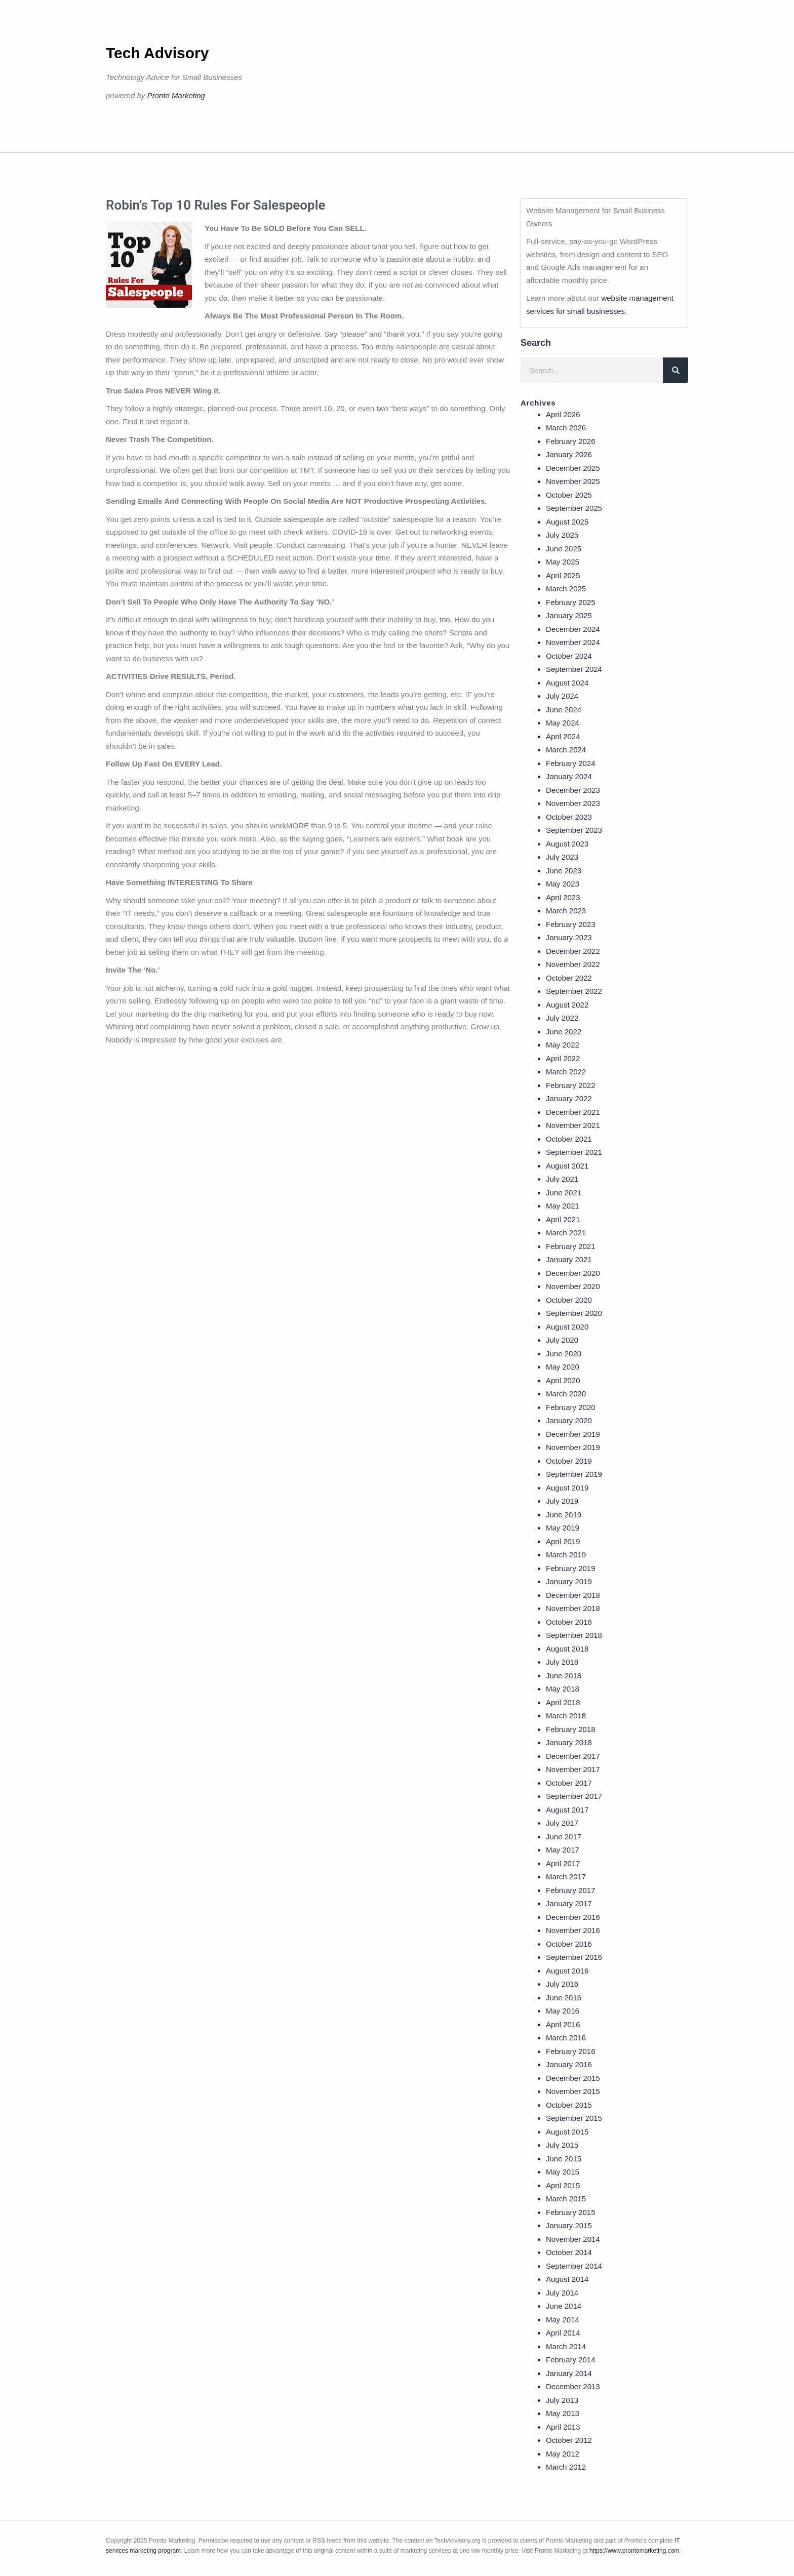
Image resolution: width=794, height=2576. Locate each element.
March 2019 (566, 1554)
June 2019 (563, 1514)
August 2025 (567, 521)
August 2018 (567, 1648)
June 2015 (563, 2158)
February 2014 (571, 2359)
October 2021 (569, 1139)
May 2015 (562, 2171)
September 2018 (574, 1635)
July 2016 (562, 1984)
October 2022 (569, 978)
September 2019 (574, 1474)
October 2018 (569, 1622)
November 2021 (573, 1125)
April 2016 (563, 2024)
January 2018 (569, 1742)
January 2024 (569, 776)
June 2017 (563, 1836)
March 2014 (566, 2346)
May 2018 (562, 1688)
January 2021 (569, 1259)
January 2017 (569, 1903)
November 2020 (573, 1286)
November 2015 (573, 2091)
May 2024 (562, 722)
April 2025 (563, 575)
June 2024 (563, 709)
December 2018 (573, 1595)
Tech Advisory (157, 53)
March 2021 (566, 1232)
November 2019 (573, 1447)
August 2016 (567, 1970)
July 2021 (562, 1179)
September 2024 (574, 669)
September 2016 (574, 1957)
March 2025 (566, 588)
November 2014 (573, 2239)
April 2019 (563, 1541)
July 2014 (562, 2292)
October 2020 (569, 1300)
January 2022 (569, 1098)
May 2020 (562, 1366)
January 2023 (569, 937)
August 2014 (567, 2279)
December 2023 (573, 790)
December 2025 (573, 468)
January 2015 (569, 2225)
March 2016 (566, 2037)
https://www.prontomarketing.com (634, 2550)
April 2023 (563, 897)
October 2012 (569, 2440)
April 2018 (563, 1702)
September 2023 (574, 830)
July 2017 (562, 1823)
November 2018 (573, 1608)
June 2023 (563, 870)
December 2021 (573, 1112)
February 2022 (571, 1085)
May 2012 (562, 2453)
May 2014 (562, 2319)
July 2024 (562, 696)
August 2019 (567, 1487)
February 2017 (571, 1890)
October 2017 (569, 1783)
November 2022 (573, 964)
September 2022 (574, 991)
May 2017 (562, 1849)
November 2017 (573, 1769)
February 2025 (571, 602)
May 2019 (562, 1527)
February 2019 (571, 1568)
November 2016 (573, 1930)
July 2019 (562, 1501)
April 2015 (563, 2185)
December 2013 (573, 2386)
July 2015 (562, 2145)
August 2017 (567, 1809)
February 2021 (571, 1246)
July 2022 (562, 1018)
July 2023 (562, 857)
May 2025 (562, 561)
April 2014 (563, 2332)
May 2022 (562, 1044)
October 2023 (569, 817)
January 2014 (569, 2373)
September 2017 (574, 1796)
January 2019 (569, 1581)
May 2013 (562, 2413)
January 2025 (569, 615)
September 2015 (574, 2118)
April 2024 (563, 736)
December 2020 (573, 1273)
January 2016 (569, 2064)
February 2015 (571, 2212)
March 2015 (566, 2198)
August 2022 (567, 1004)
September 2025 (574, 508)
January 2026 (569, 454)
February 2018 (571, 1729)
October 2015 (569, 2105)
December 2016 (573, 1917)
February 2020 (571, 1407)
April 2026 (563, 414)
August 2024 (567, 682)
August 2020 (567, 1326)
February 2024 (571, 763)
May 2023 (562, 883)
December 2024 (573, 629)
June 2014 (563, 2306)
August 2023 (567, 843)
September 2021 (574, 1152)
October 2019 (569, 1461)
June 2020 (563, 1353)
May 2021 (562, 1205)
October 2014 (569, 2252)
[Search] (675, 370)
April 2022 (563, 1058)
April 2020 (563, 1380)
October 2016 (569, 1944)
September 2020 (574, 1313)
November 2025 (573, 481)
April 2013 (563, 2427)
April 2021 (563, 1219)
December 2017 (573, 1756)
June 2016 (563, 1997)
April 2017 (563, 1863)
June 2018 (563, 1675)
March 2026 (566, 427)
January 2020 (569, 1420)
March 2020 (566, 1393)
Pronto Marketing (176, 95)
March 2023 (566, 910)
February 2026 (571, 441)
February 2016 (571, 2051)
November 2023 (573, 803)
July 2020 (562, 1340)
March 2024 (566, 749)
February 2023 (571, 924)
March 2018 (566, 1715)
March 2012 (566, 2467)
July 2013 (562, 2400)
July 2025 (562, 535)
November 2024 (573, 642)
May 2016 (562, 2010)
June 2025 (563, 548)
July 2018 (562, 1662)
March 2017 (566, 1876)
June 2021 (563, 1192)
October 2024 (569, 656)
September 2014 (574, 2266)
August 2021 (567, 1165)
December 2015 (573, 2078)
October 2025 (569, 495)
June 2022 (563, 1031)
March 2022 (566, 1071)
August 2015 (567, 2131)
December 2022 (573, 951)
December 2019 (573, 1434)
